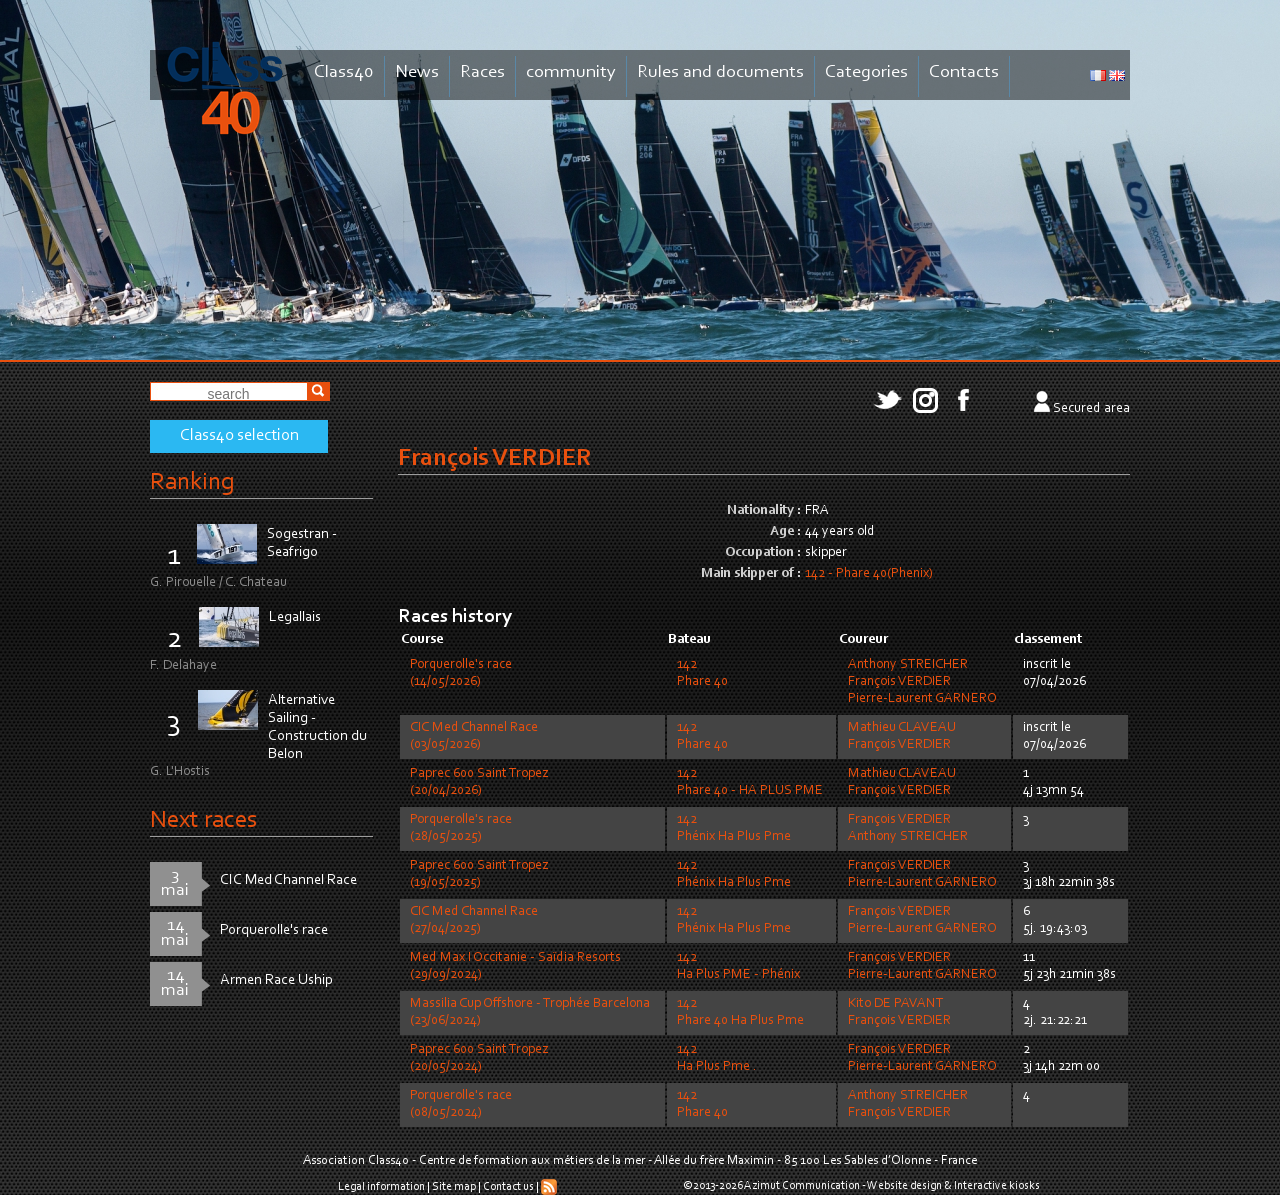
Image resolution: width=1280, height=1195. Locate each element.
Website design (904, 1186)
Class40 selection (239, 436)
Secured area (1091, 409)
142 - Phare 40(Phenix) (869, 574)
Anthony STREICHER (908, 665)
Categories (866, 72)
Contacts (964, 72)
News (417, 72)
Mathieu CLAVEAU (902, 728)
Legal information (381, 1187)
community (571, 72)
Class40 (344, 72)
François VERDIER (899, 682)
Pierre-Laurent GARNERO (922, 699)
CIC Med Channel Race (288, 880)
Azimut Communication (802, 1186)
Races (482, 72)
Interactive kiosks (997, 1186)
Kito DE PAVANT (896, 1004)
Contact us (508, 1187)
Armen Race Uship (276, 980)
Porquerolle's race (274, 930)
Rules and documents (720, 72)
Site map (454, 1187)
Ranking (192, 482)
